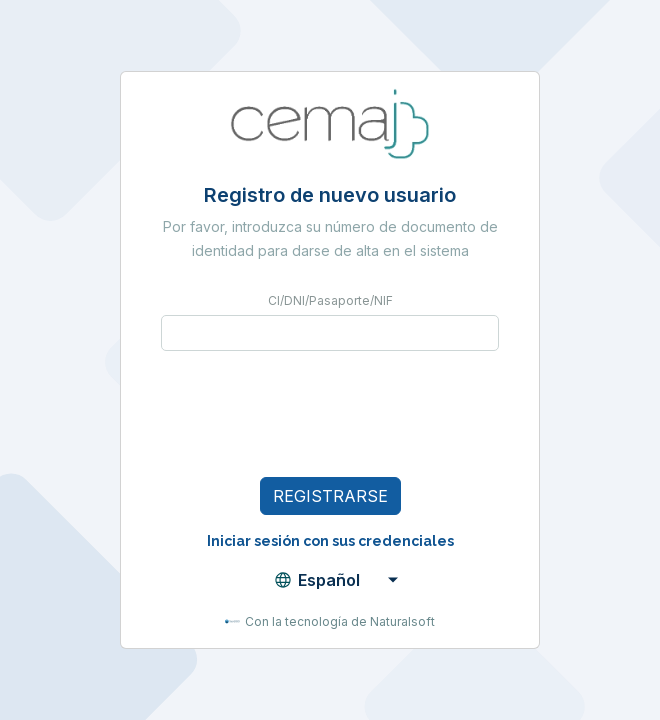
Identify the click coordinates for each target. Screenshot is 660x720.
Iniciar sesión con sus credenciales (330, 541)
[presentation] (313, 414)
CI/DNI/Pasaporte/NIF (330, 300)
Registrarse (330, 496)
